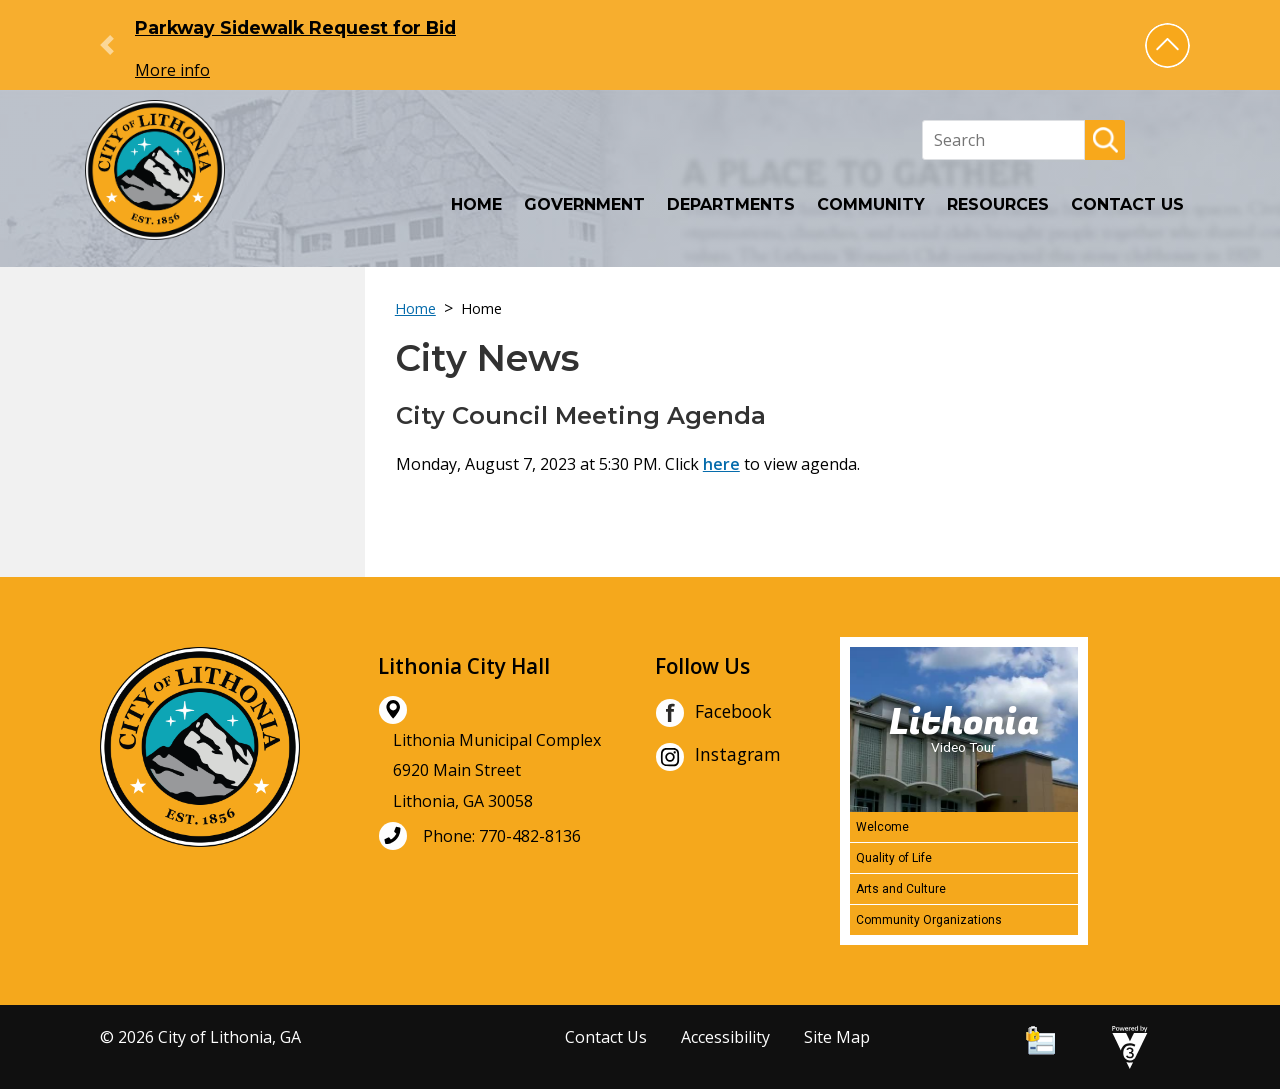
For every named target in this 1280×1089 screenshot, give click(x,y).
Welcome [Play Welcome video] (882, 827)
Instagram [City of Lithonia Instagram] (718, 757)
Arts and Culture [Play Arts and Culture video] (901, 889)
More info (172, 70)
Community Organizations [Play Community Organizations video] (929, 920)
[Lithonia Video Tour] (964, 729)
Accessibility (725, 1037)
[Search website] (1003, 140)
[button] (1167, 45)
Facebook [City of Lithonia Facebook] (713, 713)
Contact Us (1127, 204)
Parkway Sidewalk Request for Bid (295, 27)
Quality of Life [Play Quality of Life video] (894, 858)
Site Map (837, 1037)
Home (476, 204)
